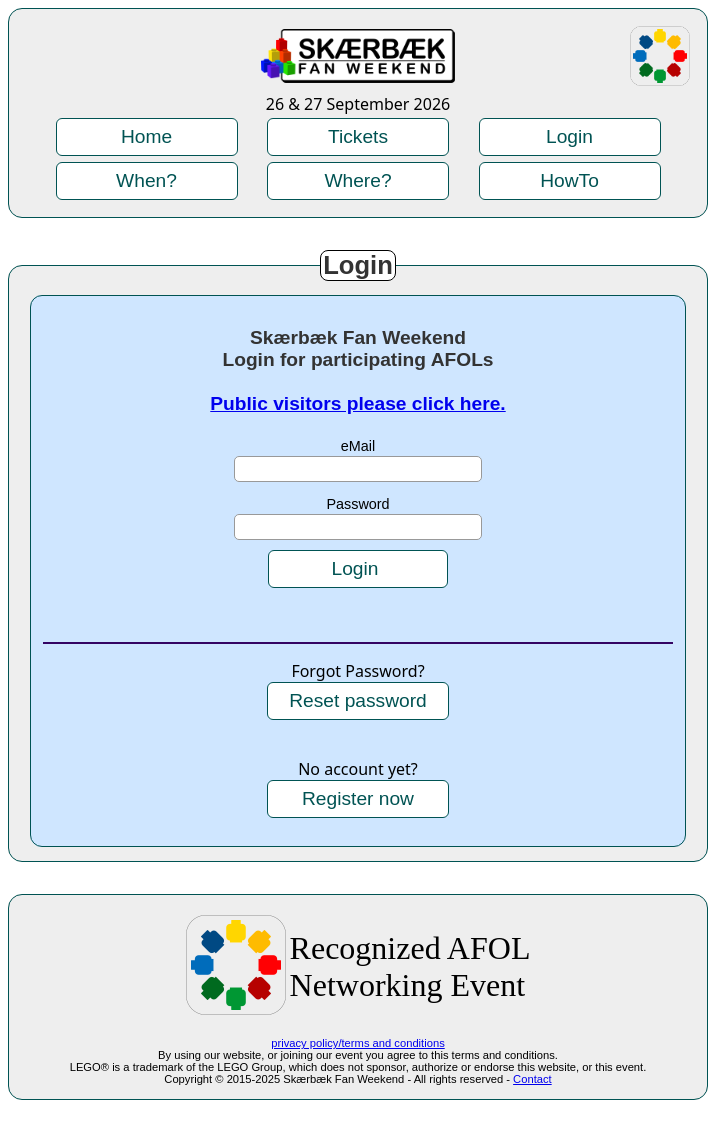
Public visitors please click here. (357, 403)
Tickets (358, 136)
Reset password (358, 700)
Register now (358, 798)
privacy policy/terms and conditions (357, 1043)
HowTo (569, 180)
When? (146, 180)
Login (569, 136)
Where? (357, 180)
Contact (532, 1079)
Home (146, 136)
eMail (358, 446)
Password (357, 504)
